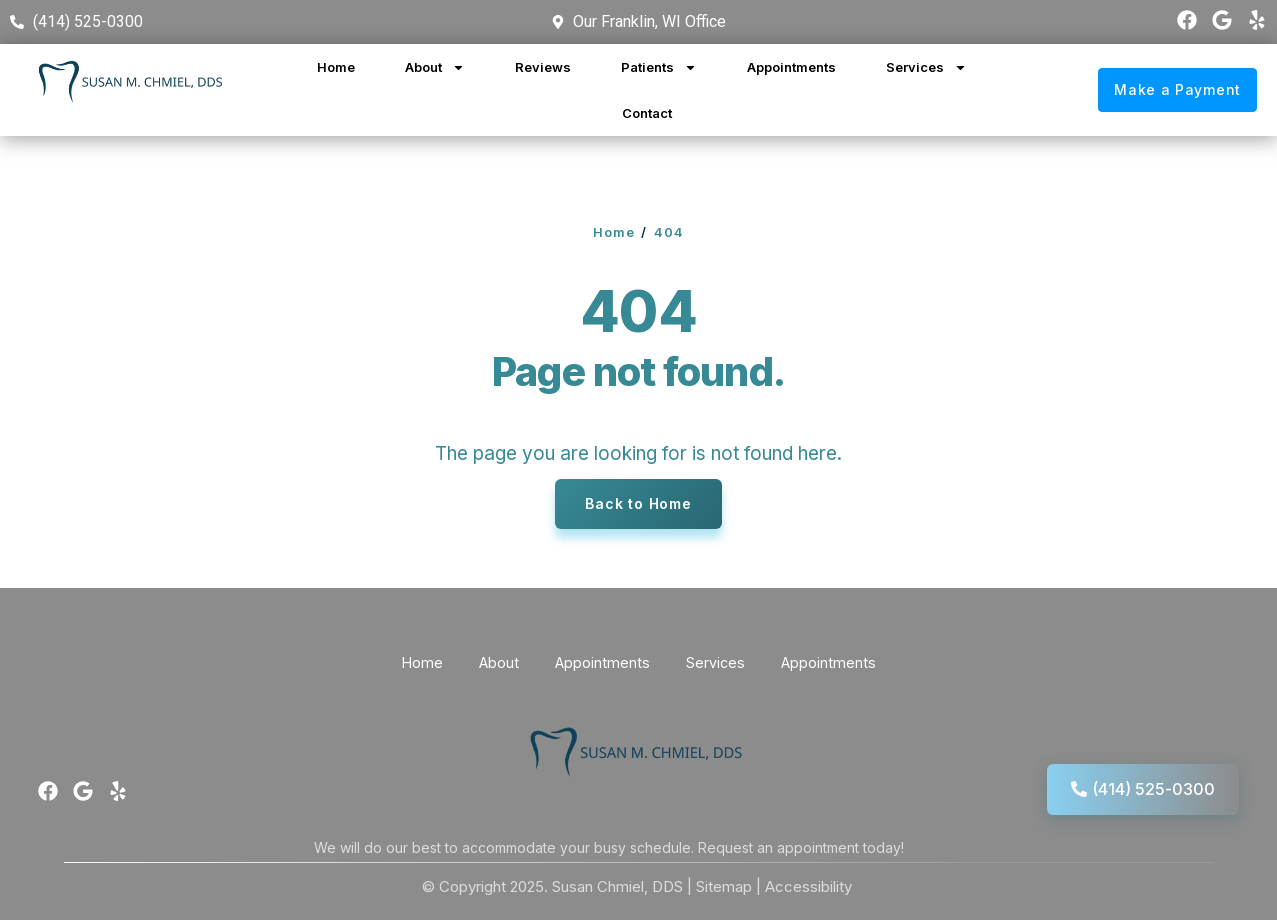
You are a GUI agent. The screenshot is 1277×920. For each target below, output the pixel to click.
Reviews (543, 67)
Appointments (791, 67)
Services (926, 67)
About (435, 67)
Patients (659, 67)
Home (336, 67)
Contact (647, 113)
